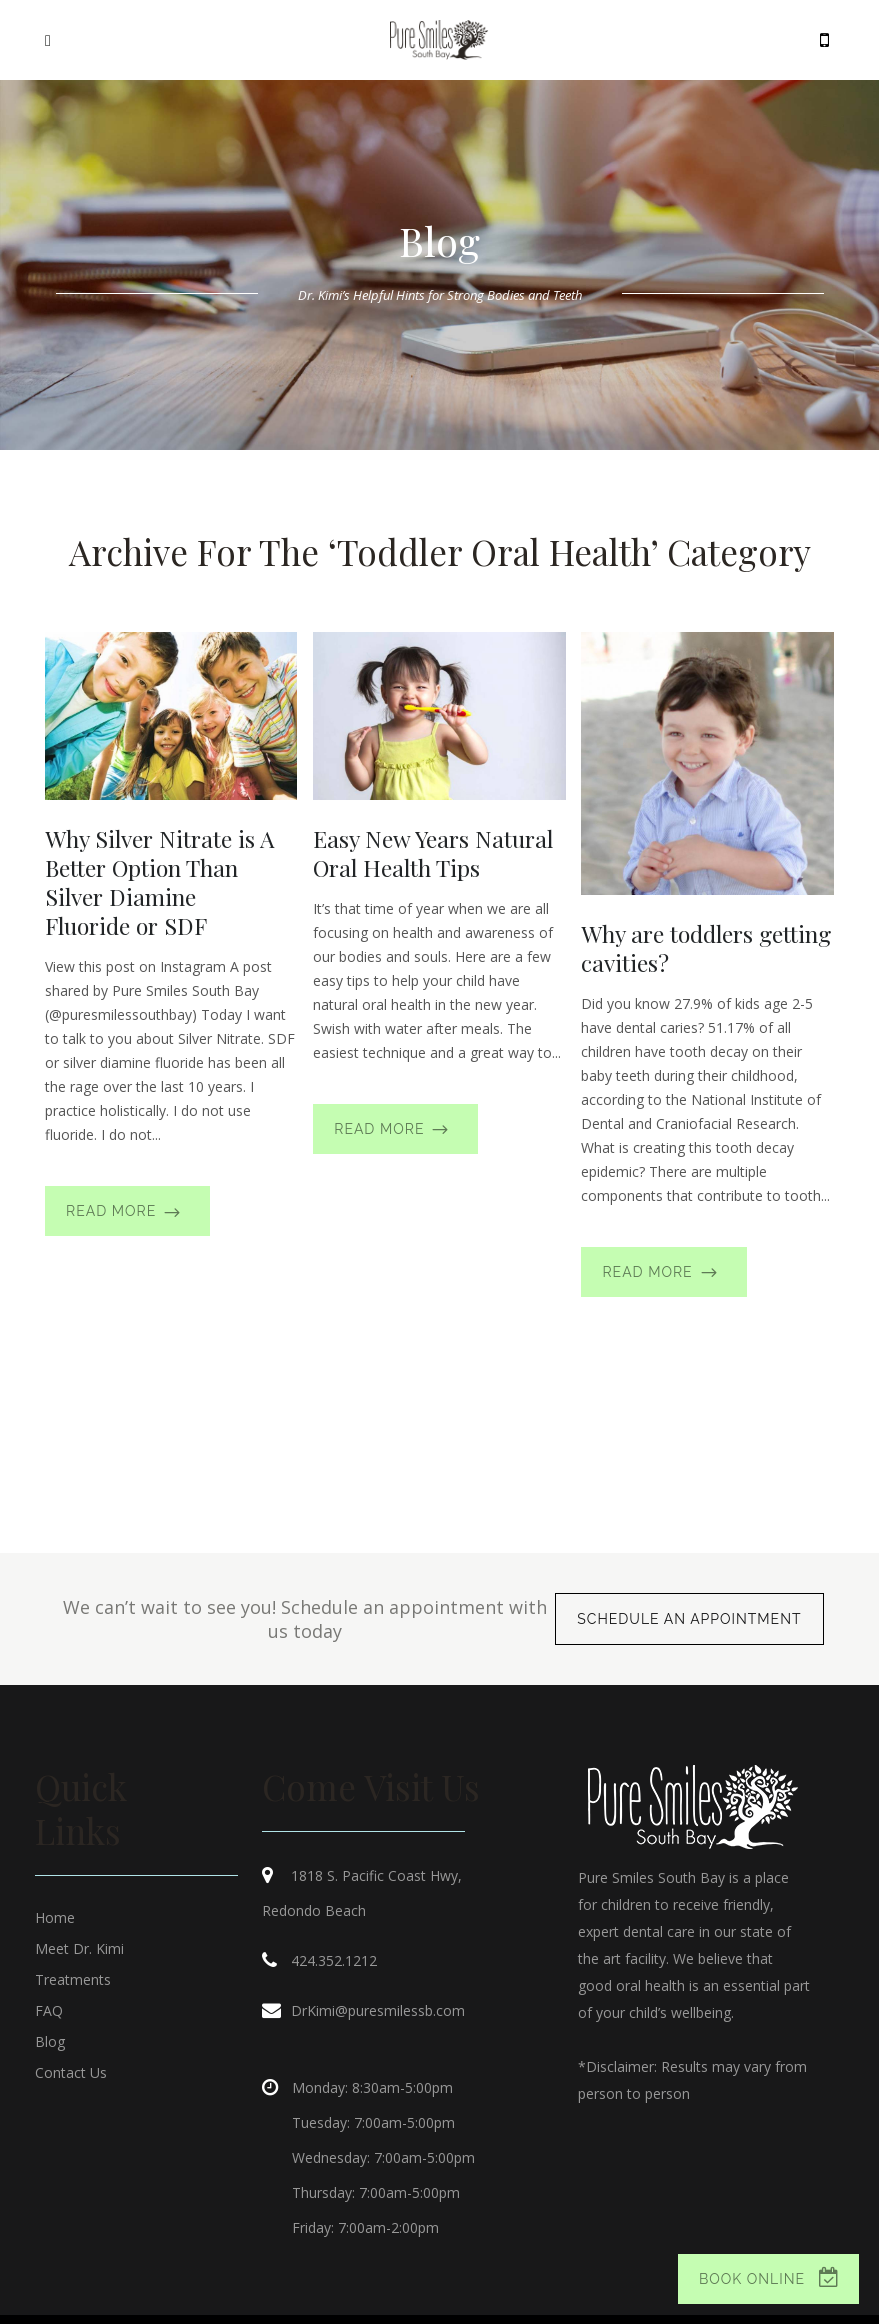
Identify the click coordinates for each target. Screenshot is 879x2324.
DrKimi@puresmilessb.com (378, 2010)
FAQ (49, 2010)
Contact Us (71, 2072)
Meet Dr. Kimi (79, 1948)
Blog (50, 2041)
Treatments (73, 1979)
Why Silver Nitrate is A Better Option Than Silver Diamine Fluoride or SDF (159, 882)
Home (55, 1917)
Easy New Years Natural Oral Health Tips (433, 853)
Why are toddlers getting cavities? (706, 948)
